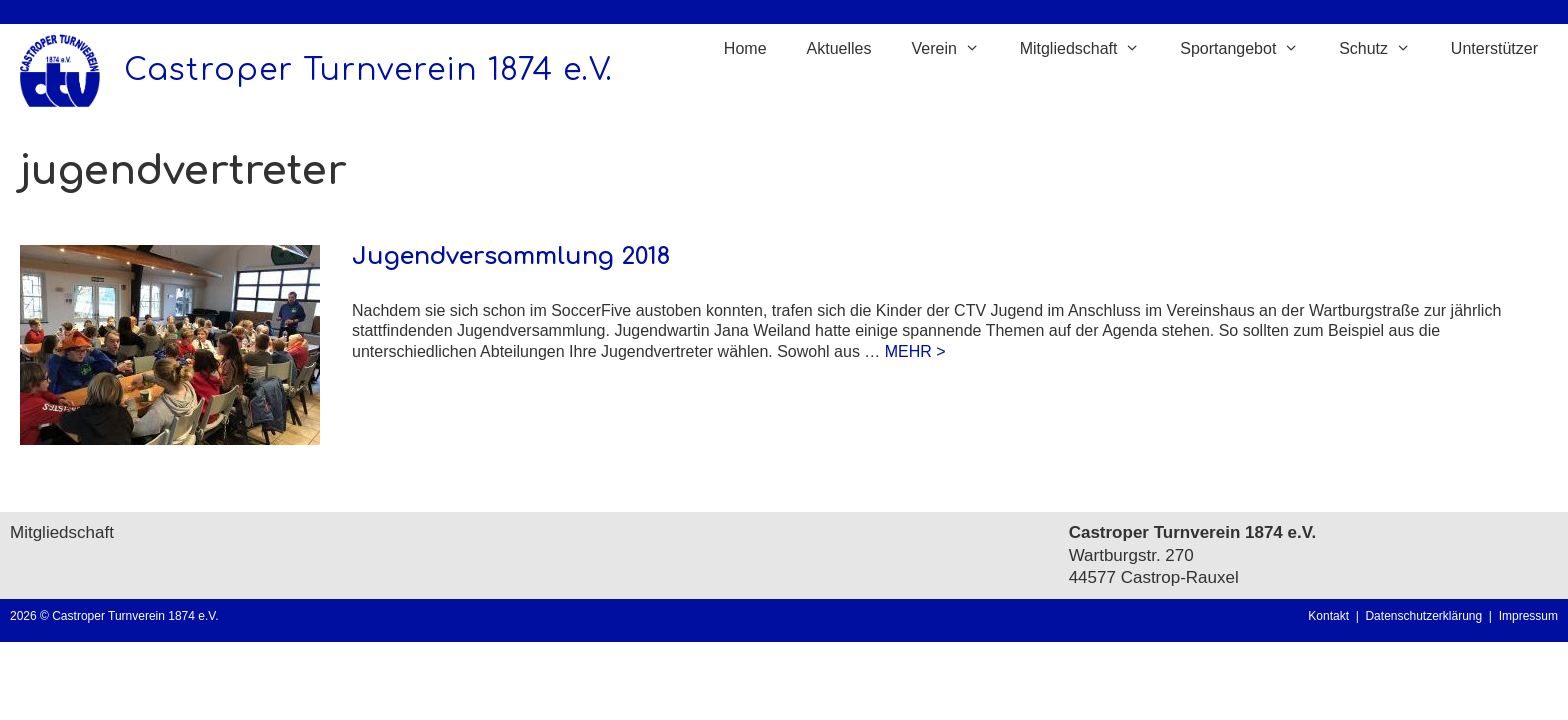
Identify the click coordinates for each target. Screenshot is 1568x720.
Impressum (1528, 616)
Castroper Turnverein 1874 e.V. (368, 70)
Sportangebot (1249, 49)
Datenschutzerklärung (1426, 616)
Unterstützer (1494, 48)
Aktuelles (839, 48)
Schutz (1385, 49)
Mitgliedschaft (1090, 49)
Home (745, 48)
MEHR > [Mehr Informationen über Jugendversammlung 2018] (915, 351)
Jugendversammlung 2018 (511, 256)
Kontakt (1328, 616)
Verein (955, 49)
